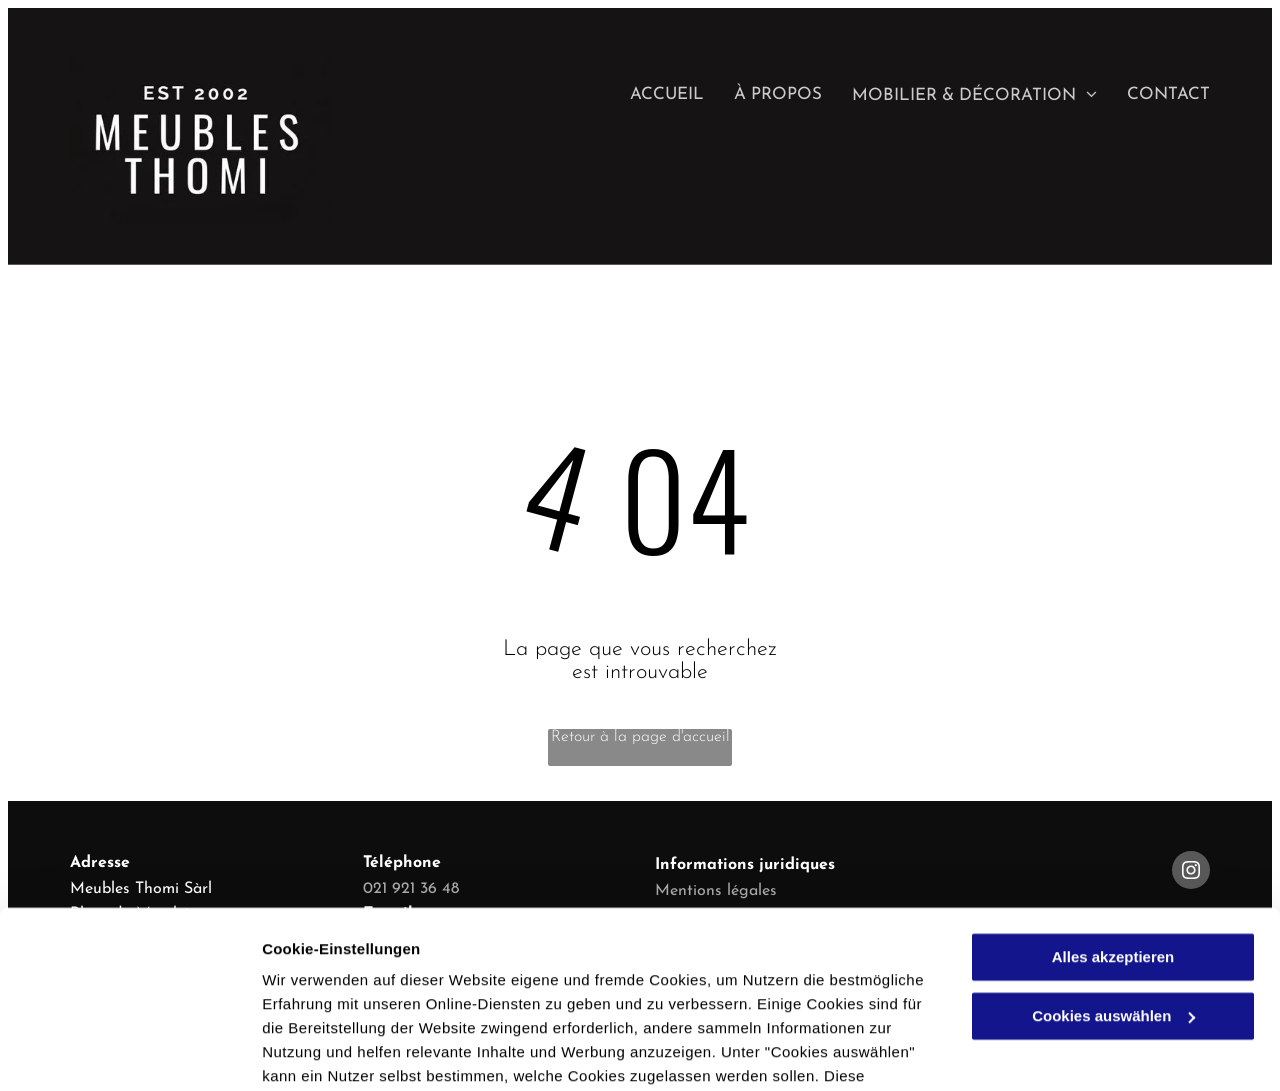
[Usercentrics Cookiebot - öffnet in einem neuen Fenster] (129, 1052)
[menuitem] (652, 94)
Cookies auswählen (332, 1051)
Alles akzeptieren (1113, 829)
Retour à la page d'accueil (640, 737)
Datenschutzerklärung (491, 996)
